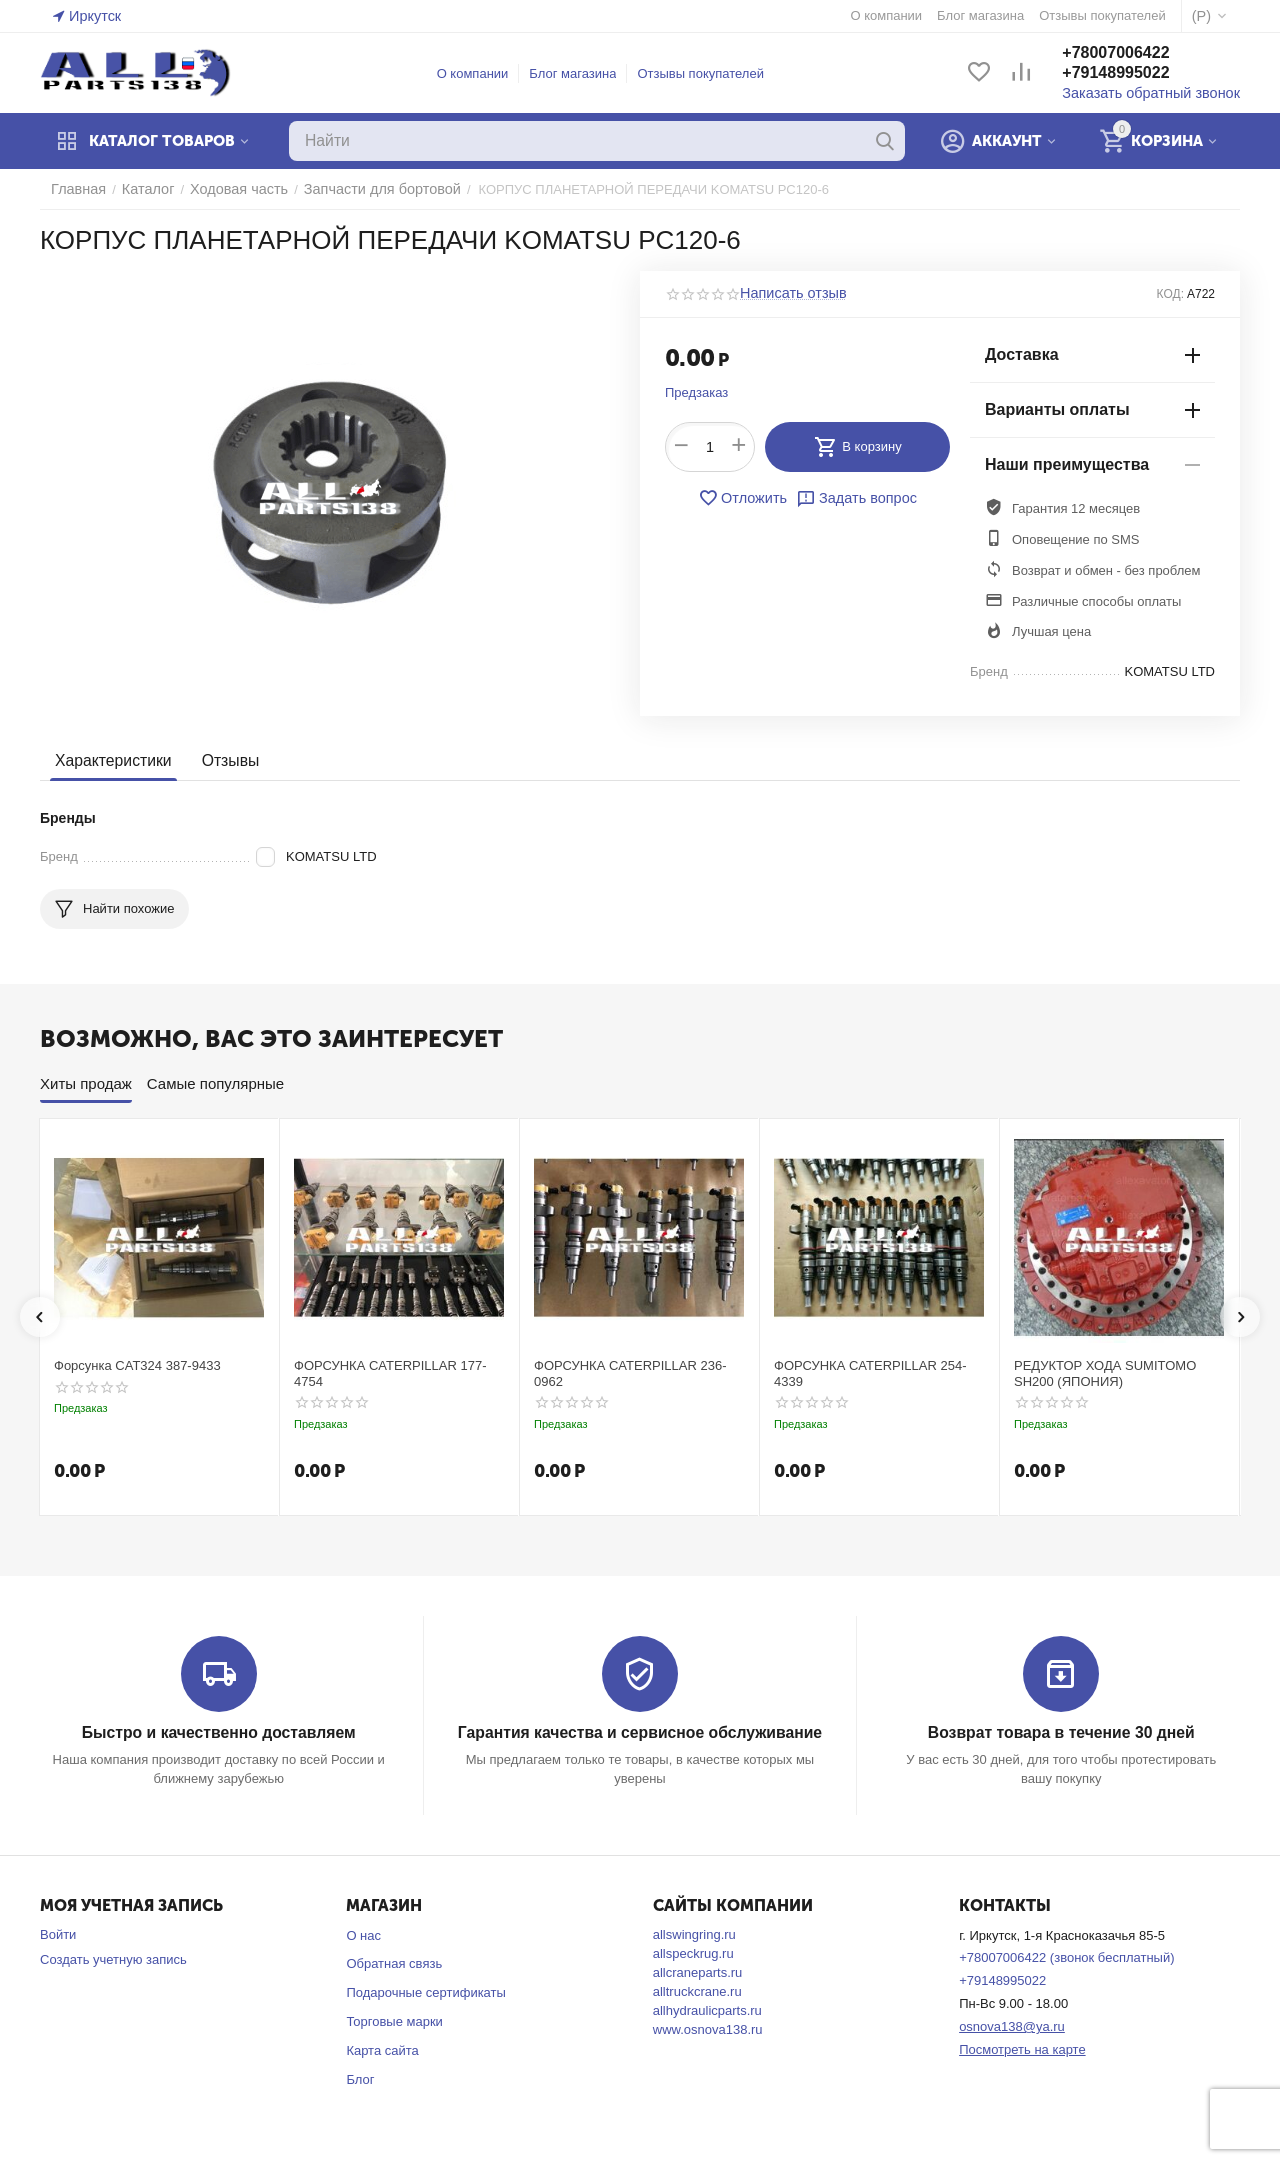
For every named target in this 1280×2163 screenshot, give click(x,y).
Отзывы (223, 760)
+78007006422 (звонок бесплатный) (1066, 1957)
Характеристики (110, 760)
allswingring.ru (694, 1933)
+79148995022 (1133, 73)
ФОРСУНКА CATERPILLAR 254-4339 (870, 1373)
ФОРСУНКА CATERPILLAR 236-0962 (630, 1373)
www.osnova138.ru (708, 2028)
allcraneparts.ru (698, 1971)
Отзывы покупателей (709, 73)
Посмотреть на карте (1022, 2048)
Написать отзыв (788, 294)
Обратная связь (394, 1963)
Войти (58, 1933)
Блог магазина (581, 73)
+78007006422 (1133, 53)
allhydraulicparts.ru (707, 2009)
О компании (482, 73)
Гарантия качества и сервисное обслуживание (639, 1732)
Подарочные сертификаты (425, 1992)
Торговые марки (394, 2020)
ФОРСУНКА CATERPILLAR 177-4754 (390, 1373)
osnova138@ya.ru (1012, 2025)
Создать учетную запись (113, 1958)
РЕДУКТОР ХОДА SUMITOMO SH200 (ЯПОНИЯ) (1105, 1373)
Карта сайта (382, 2049)
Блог (360, 2078)
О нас (363, 1934)
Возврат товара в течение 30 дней (1061, 1732)
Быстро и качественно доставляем (218, 1732)
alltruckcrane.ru (697, 1990)
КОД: (1170, 294)
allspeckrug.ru (693, 1952)
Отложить (747, 498)
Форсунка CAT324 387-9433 (137, 1365)
